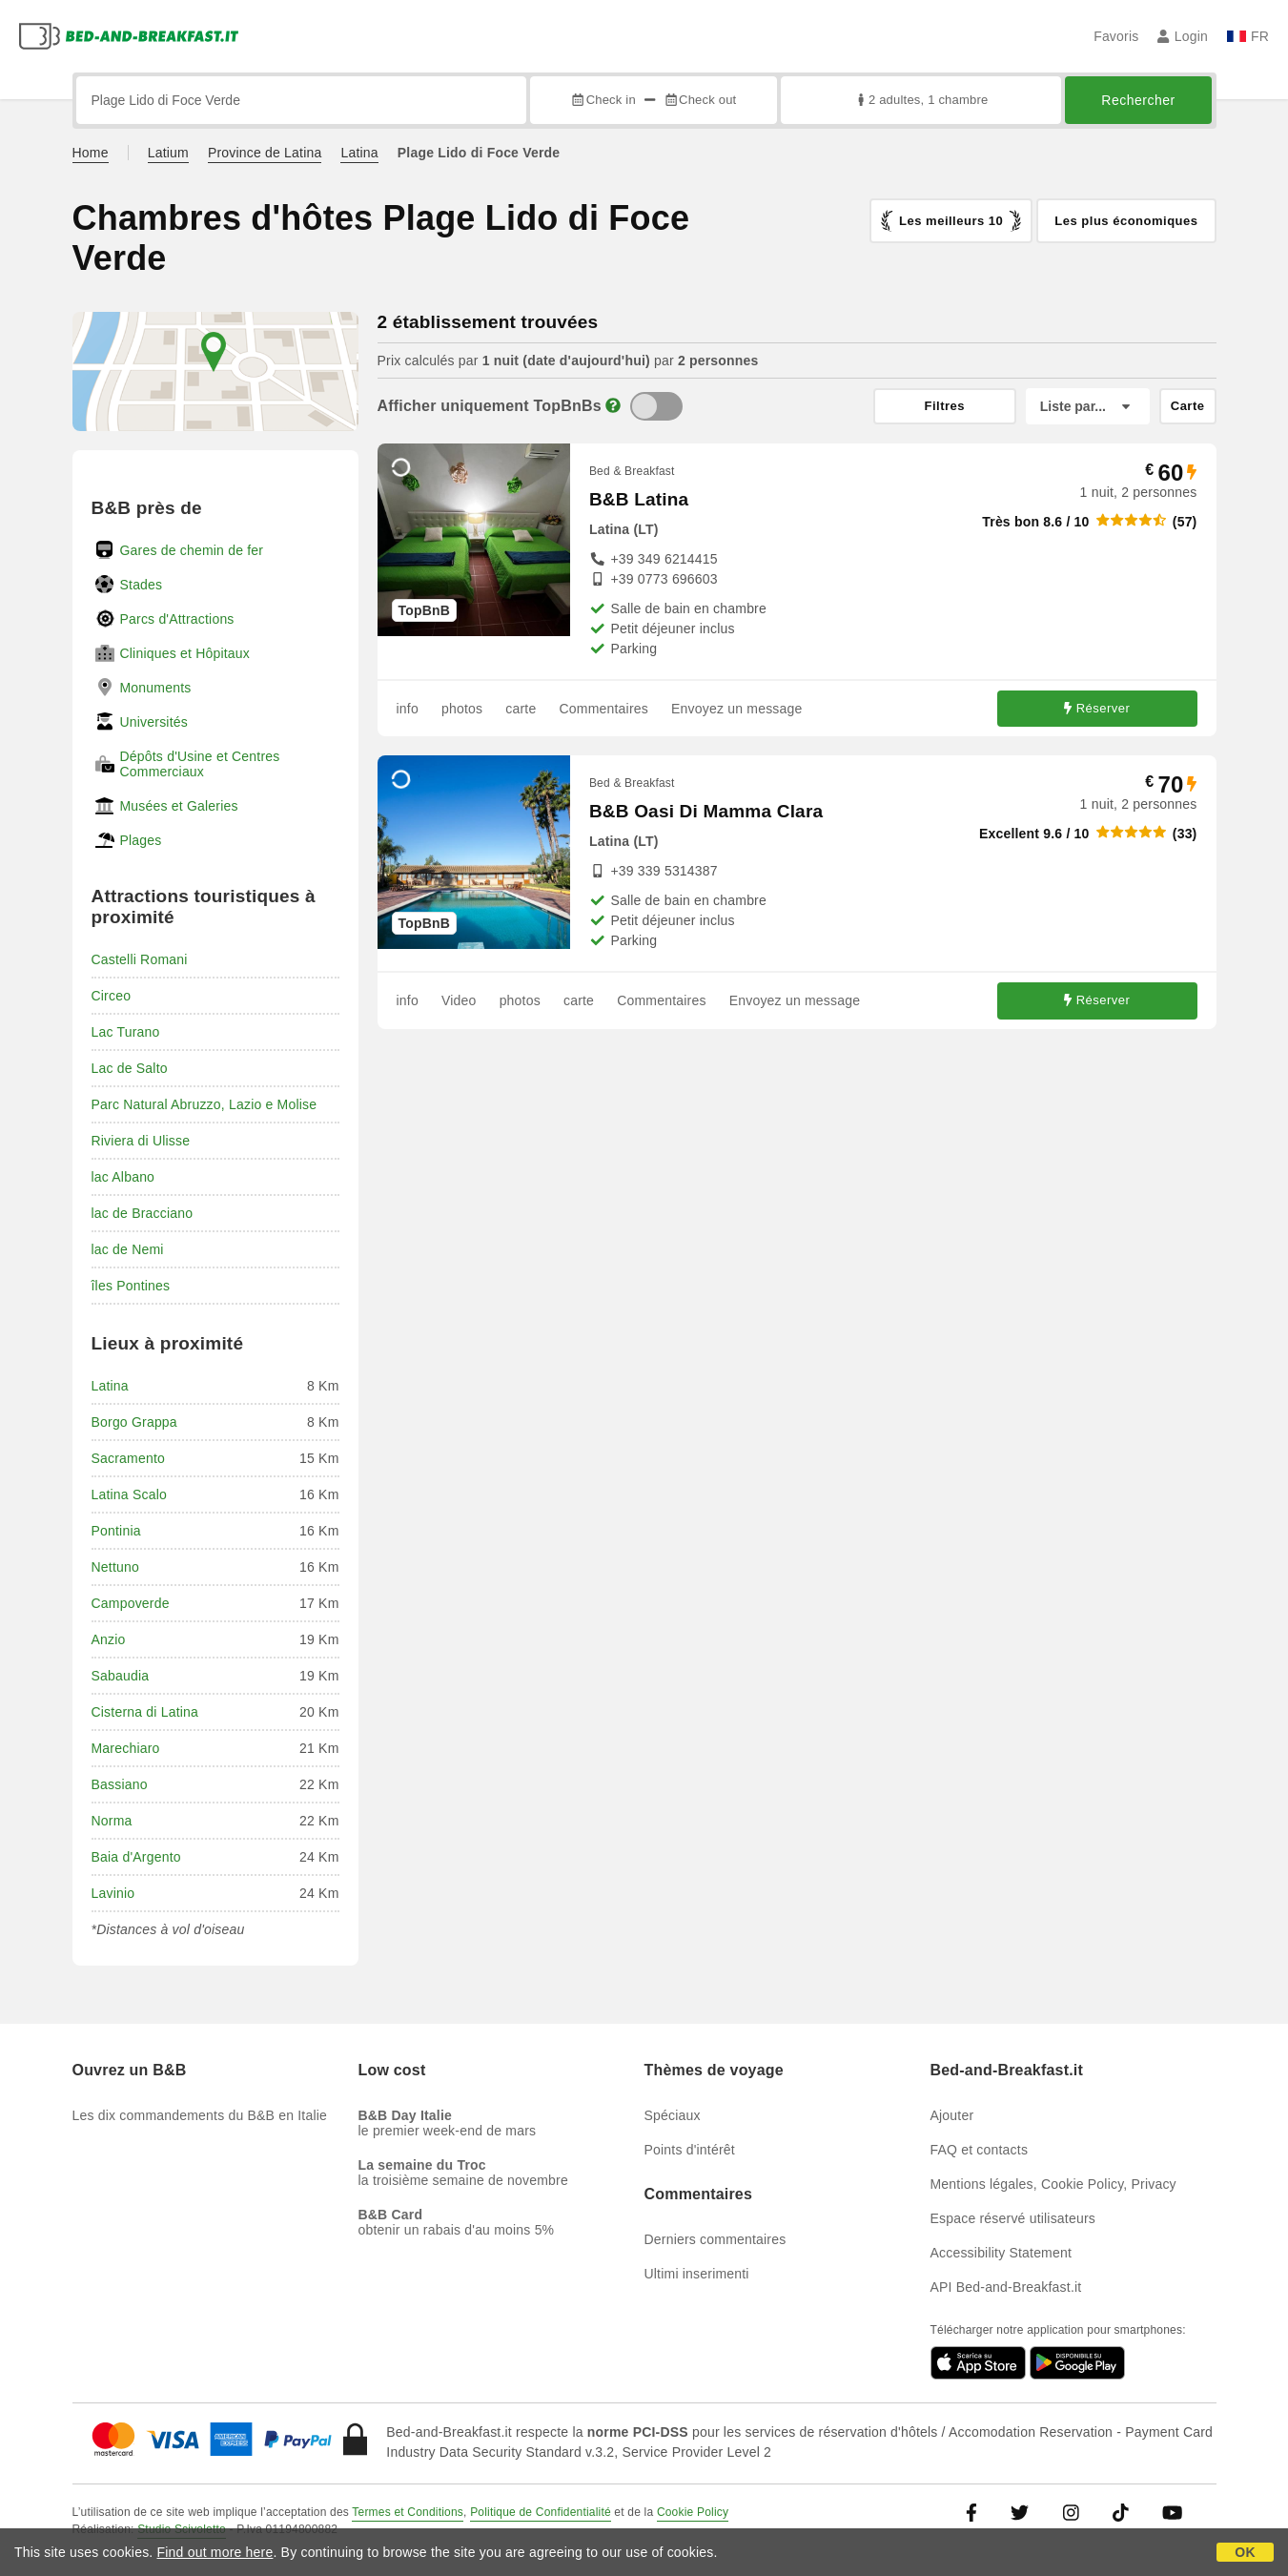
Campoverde (131, 1603)
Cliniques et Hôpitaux (185, 653)
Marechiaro (126, 1748)
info (408, 708)
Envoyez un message (736, 708)
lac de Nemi (128, 1249)
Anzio (109, 1639)
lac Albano (123, 1177)
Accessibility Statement (1001, 2252)
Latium (168, 152)
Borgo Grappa (134, 1422)
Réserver (1097, 708)
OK (1245, 2552)
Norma (112, 1820)
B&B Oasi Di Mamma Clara (706, 811)
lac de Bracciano (143, 1213)
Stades (141, 584)
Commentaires (604, 708)
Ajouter (952, 2115)
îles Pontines (131, 1285)
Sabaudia (121, 1675)
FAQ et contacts (979, 2149)
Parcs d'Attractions (177, 619)
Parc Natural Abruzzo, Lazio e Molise (204, 1104)
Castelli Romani (140, 959)
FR (1248, 36)
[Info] (613, 406)
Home (90, 152)
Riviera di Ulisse (141, 1140)
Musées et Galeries (179, 806)
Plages (141, 840)
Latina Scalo (129, 1494)
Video (459, 1000)
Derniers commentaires (715, 2239)
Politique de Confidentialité (540, 2512)
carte (520, 708)
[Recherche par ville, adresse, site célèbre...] (301, 100)
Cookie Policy (692, 2512)
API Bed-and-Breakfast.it (1006, 2287)
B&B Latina (638, 499)
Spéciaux (672, 2115)
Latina (359, 152)
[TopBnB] (656, 406)
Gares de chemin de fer (192, 550)
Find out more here (215, 2552)
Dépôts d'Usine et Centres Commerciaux (200, 764)
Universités (154, 722)
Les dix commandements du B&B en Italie (200, 2115)
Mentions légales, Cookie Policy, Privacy (1053, 2184)
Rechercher (1138, 100)
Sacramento (128, 1458)
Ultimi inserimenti (696, 2273)
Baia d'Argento (136, 1857)
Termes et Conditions (407, 2512)
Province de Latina (265, 152)
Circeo (112, 995)
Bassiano (120, 1784)
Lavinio (113, 1893)
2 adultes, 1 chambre (921, 100)
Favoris (1116, 36)
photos (461, 708)
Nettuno (115, 1567)
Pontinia (116, 1530)
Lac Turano (126, 1032)
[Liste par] (1088, 406)
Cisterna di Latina (145, 1712)
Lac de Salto (130, 1068)
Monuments (156, 687)
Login (1182, 36)
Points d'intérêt (689, 2149)
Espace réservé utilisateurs (1012, 2218)
